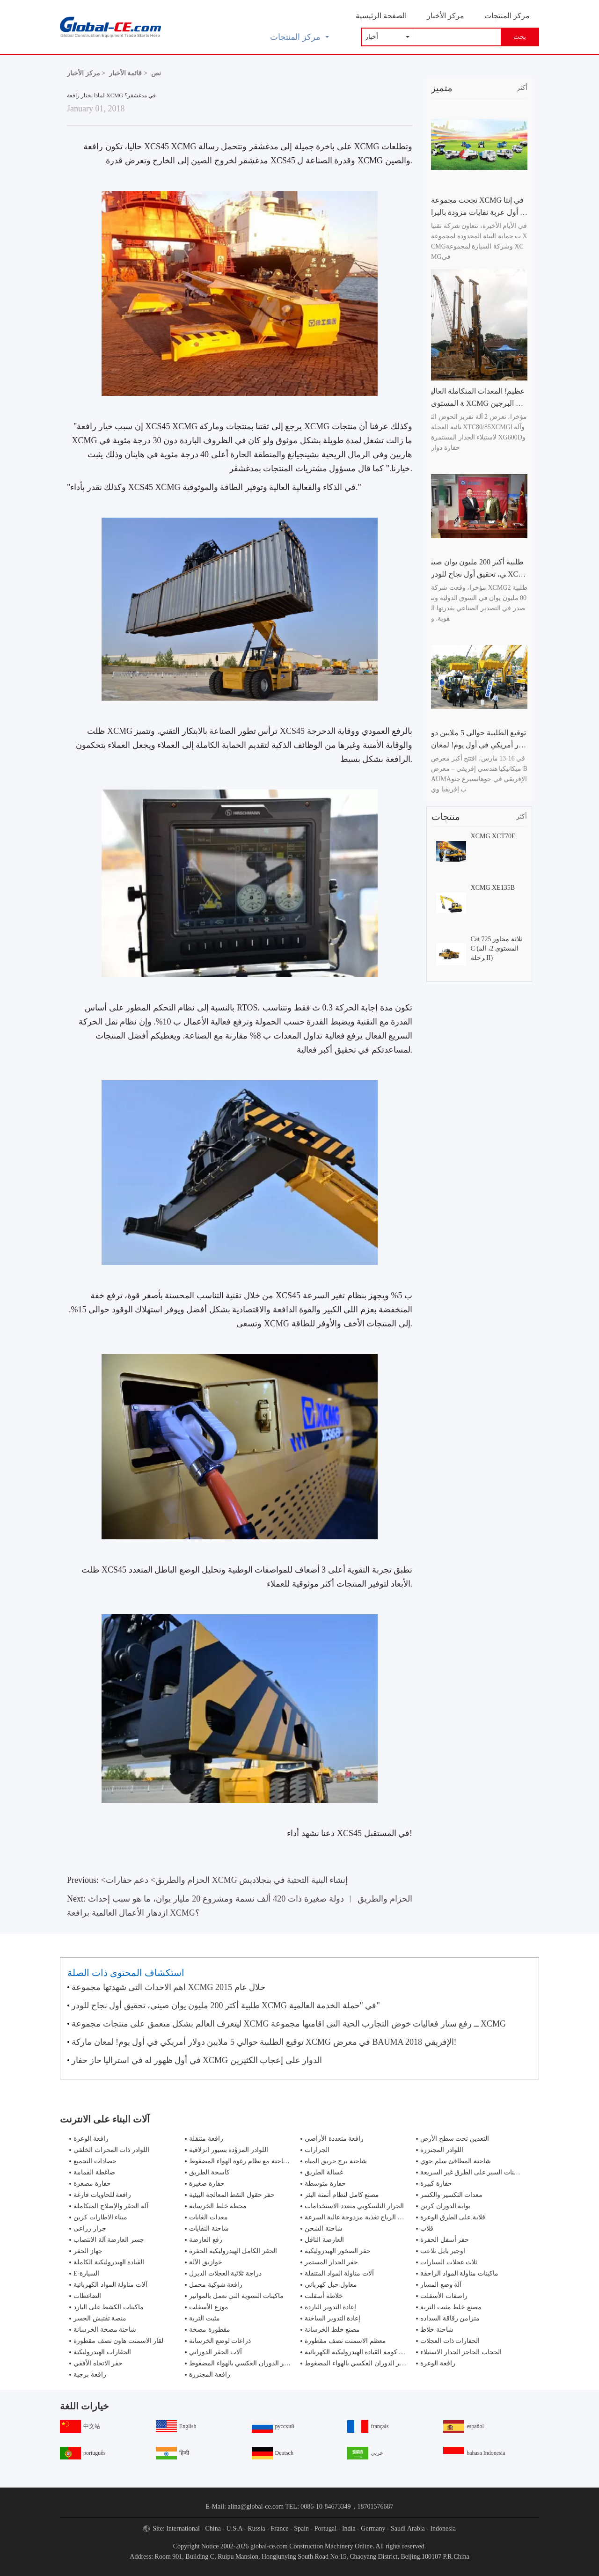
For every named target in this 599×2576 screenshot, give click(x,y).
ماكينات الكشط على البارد (108, 2307)
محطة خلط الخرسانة (218, 2206)
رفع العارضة (205, 2239)
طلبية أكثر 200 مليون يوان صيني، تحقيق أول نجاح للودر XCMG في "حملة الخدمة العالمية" (226, 2005)
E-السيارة (86, 2273)
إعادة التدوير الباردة (330, 2307)
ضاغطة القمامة (94, 2172)
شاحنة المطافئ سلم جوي (455, 2161)
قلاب (426, 2228)
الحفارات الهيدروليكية (102, 2352)
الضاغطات (87, 2295)
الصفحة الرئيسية (381, 16)
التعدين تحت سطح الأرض (454, 2138)
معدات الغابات (208, 2217)
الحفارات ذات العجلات (450, 2340)
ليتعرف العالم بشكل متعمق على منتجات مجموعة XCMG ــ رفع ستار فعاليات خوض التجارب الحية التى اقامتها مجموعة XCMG (289, 2023)
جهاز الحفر (87, 2250)
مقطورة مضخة (209, 2329)
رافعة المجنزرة (209, 2374)
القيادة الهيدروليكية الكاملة (108, 2262)
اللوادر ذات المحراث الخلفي (111, 2149)
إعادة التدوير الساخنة (332, 2318)
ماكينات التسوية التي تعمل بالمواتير (236, 2295)
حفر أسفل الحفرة (444, 2239)
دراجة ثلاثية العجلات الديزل (225, 2273)
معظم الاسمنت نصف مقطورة (345, 2340)
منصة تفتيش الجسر (99, 2318)
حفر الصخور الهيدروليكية (338, 2250)
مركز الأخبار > (86, 73)
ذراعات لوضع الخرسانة (220, 2340)
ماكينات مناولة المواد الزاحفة (459, 2273)
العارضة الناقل (324, 2239)
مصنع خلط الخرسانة (332, 2329)
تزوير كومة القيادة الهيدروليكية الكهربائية (359, 2352)
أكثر (522, 87)
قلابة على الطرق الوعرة (452, 2217)
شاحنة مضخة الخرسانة (104, 2329)
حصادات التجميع (95, 2161)
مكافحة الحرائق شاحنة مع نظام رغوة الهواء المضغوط (261, 2161)
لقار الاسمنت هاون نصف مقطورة (118, 2340)
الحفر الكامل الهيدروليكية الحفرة (233, 2250)
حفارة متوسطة (325, 2183)
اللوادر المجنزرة (441, 2149)
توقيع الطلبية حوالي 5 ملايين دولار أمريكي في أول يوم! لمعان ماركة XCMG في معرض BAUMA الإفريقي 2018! (264, 2042)
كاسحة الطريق (209, 2172)
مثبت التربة (204, 2318)
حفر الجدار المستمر (331, 2262)
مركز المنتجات (507, 16)
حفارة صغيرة (207, 2183)
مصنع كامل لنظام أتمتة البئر (342, 2194)
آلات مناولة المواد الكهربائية (110, 2284)
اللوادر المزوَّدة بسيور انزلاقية (228, 2149)
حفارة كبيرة (436, 2183)
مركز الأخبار (445, 16)
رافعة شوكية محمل (215, 2284)
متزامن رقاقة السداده (450, 2318)
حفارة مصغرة (92, 2183)
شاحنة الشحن (324, 2228)
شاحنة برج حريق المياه (336, 2161)
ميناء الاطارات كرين (100, 2217)
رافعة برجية (89, 2374)
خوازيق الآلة (205, 2262)
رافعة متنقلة (206, 2138)
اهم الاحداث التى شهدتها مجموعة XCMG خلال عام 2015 (168, 1987)
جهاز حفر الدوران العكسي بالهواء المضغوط (247, 2363)
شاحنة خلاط (436, 2329)
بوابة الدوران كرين (445, 2206)
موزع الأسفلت (208, 2307)
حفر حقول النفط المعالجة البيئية (232, 2194)
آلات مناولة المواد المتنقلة (339, 2273)
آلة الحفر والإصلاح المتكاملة (110, 2206)
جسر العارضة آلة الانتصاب (108, 2239)
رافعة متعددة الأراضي (334, 2138)
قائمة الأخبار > (128, 73)
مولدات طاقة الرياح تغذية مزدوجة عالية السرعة (369, 2217)
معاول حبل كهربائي (331, 2284)
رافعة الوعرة (91, 2138)
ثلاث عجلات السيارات (448, 2262)
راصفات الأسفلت (444, 2295)
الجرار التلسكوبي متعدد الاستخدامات (354, 2206)
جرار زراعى (89, 2228)
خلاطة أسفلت (324, 2295)
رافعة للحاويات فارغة (102, 2194)
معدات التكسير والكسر (451, 2194)
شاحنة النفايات (209, 2228)
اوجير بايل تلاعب (442, 2250)
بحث (519, 36)
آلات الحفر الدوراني (215, 2352)
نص (156, 73)
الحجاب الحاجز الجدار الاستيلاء (461, 2352)
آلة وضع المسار (440, 2284)
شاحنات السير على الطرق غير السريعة (473, 2172)
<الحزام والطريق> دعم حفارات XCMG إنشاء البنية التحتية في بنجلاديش (224, 1880)
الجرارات (317, 2149)
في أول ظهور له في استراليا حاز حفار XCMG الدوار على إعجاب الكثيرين (197, 2060)
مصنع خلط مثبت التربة (451, 2307)
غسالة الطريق (324, 2172)
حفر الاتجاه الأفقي (98, 2363)
